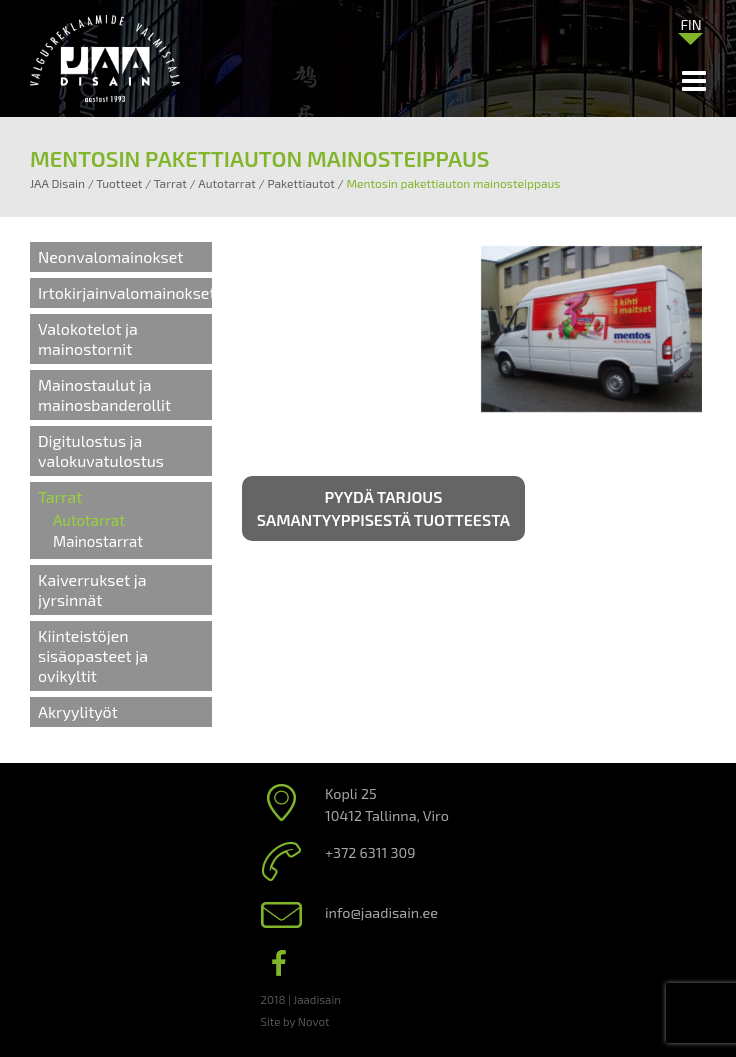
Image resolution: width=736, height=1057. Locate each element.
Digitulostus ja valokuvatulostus (101, 450)
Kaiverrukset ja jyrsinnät (92, 589)
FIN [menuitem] (690, 24)
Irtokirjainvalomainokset (127, 292)
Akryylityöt (78, 711)
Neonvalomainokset (110, 256)
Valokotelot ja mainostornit (88, 338)
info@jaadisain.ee (381, 912)
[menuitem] (691, 24)
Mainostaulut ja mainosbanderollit (104, 394)
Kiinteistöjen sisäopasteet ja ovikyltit (93, 655)
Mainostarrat (98, 541)
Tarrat (60, 496)
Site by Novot (295, 1021)
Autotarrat (89, 520)
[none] (691, 29)
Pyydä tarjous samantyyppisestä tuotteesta (383, 508)
